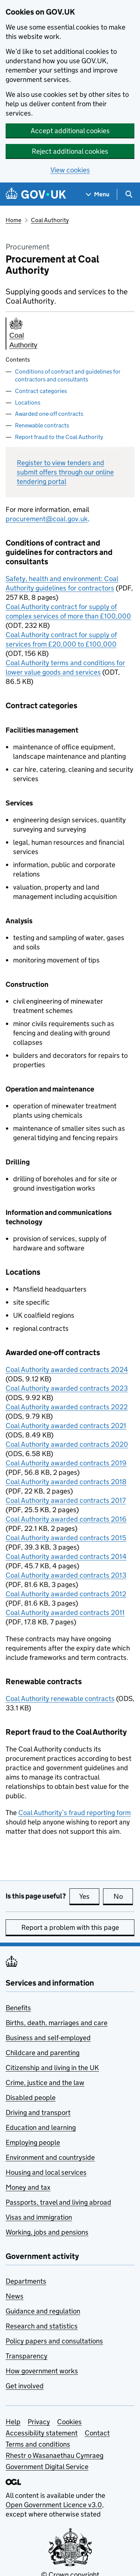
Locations (27, 402)
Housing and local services (46, 2172)
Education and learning (41, 2127)
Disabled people (31, 2097)
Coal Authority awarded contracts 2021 (66, 1425)
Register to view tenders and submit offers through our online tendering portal (65, 472)
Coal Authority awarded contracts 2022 (67, 1407)
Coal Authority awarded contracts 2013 (66, 1575)
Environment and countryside (50, 2157)
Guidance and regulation (43, 2311)
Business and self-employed (48, 2037)
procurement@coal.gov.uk (47, 519)
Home (13, 220)
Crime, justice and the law (45, 2082)
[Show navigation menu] (97, 194)
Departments (26, 2281)
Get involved (25, 2386)
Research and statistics (42, 2326)
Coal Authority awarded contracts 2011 (65, 1612)
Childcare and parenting (43, 2052)
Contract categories (41, 390)
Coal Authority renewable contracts (60, 1698)
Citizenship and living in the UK (52, 2067)
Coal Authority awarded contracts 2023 (67, 1388)
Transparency (26, 2356)
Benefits (18, 2008)
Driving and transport (38, 2112)
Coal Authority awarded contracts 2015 (66, 1537)
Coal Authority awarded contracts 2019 (66, 1463)
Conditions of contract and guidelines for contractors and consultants (68, 375)
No (123, 1896)
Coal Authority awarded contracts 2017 (66, 1500)
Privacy (39, 2421)
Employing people (33, 2142)
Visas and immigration (39, 2217)
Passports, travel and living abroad (58, 2202)
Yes (89, 1896)
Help (13, 2421)
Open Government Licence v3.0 (54, 2504)
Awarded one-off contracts (49, 413)
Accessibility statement (42, 2433)
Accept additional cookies (70, 130)
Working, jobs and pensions (47, 2232)
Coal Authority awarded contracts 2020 (67, 1444)
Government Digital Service (47, 2466)
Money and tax (28, 2187)
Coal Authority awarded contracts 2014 (66, 1556)
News (15, 2296)
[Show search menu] (128, 194)
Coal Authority (50, 220)
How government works (42, 2371)
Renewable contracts (42, 425)
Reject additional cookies (70, 151)
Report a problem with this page (70, 1927)
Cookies (69, 2421)
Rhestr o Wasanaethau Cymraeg (54, 2455)
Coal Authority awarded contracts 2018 (66, 1481)
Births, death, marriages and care (57, 2022)
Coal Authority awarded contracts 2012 (66, 1594)
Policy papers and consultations (54, 2341)
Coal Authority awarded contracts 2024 (67, 1369)
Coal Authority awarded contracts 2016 (66, 1519)
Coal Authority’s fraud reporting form (74, 1812)
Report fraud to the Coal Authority (59, 436)
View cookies (70, 170)
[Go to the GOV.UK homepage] (36, 194)
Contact (97, 2433)
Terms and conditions (38, 2444)
